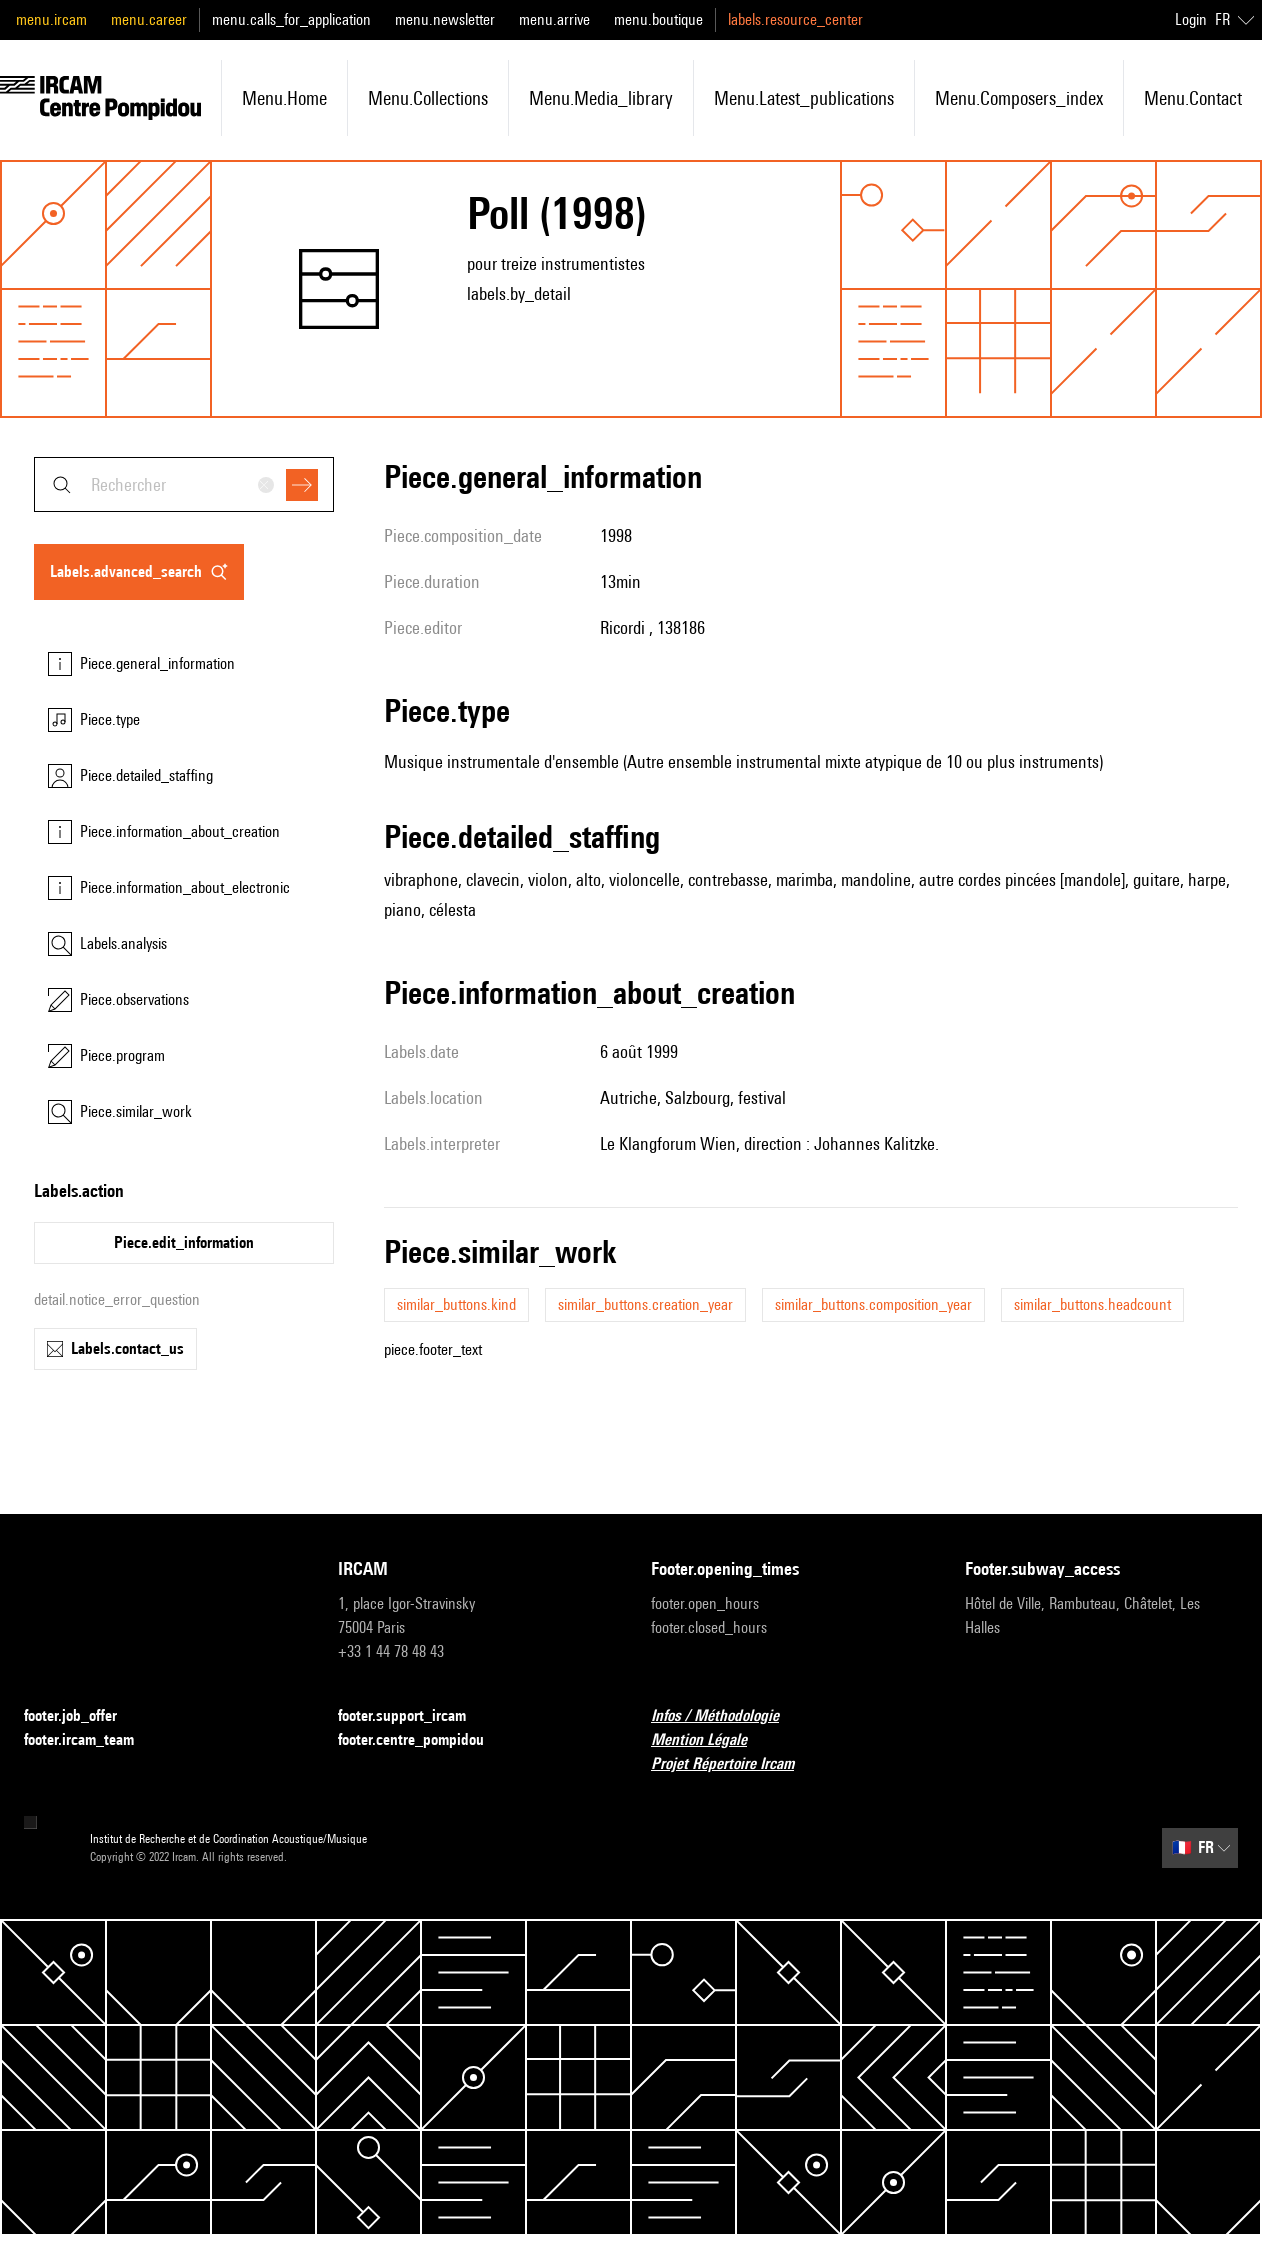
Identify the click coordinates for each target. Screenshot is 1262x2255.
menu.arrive (554, 19)
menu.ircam (51, 19)
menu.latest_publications (804, 98)
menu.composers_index (1019, 98)
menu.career (149, 19)
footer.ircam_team (91, 1740)
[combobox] (184, 484)
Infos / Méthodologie (727, 1716)
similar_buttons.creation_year (645, 1304)
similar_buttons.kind (456, 1304)
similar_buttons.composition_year (873, 1304)
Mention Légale (711, 1740)
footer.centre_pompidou (423, 1740)
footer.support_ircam (414, 1716)
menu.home (284, 98)
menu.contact (1193, 98)
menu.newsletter (445, 19)
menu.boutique (658, 19)
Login (1191, 19)
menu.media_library (601, 98)
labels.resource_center (795, 19)
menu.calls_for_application (291, 19)
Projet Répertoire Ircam (734, 1764)
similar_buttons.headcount (1092, 1304)
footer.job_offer (82, 1716)
